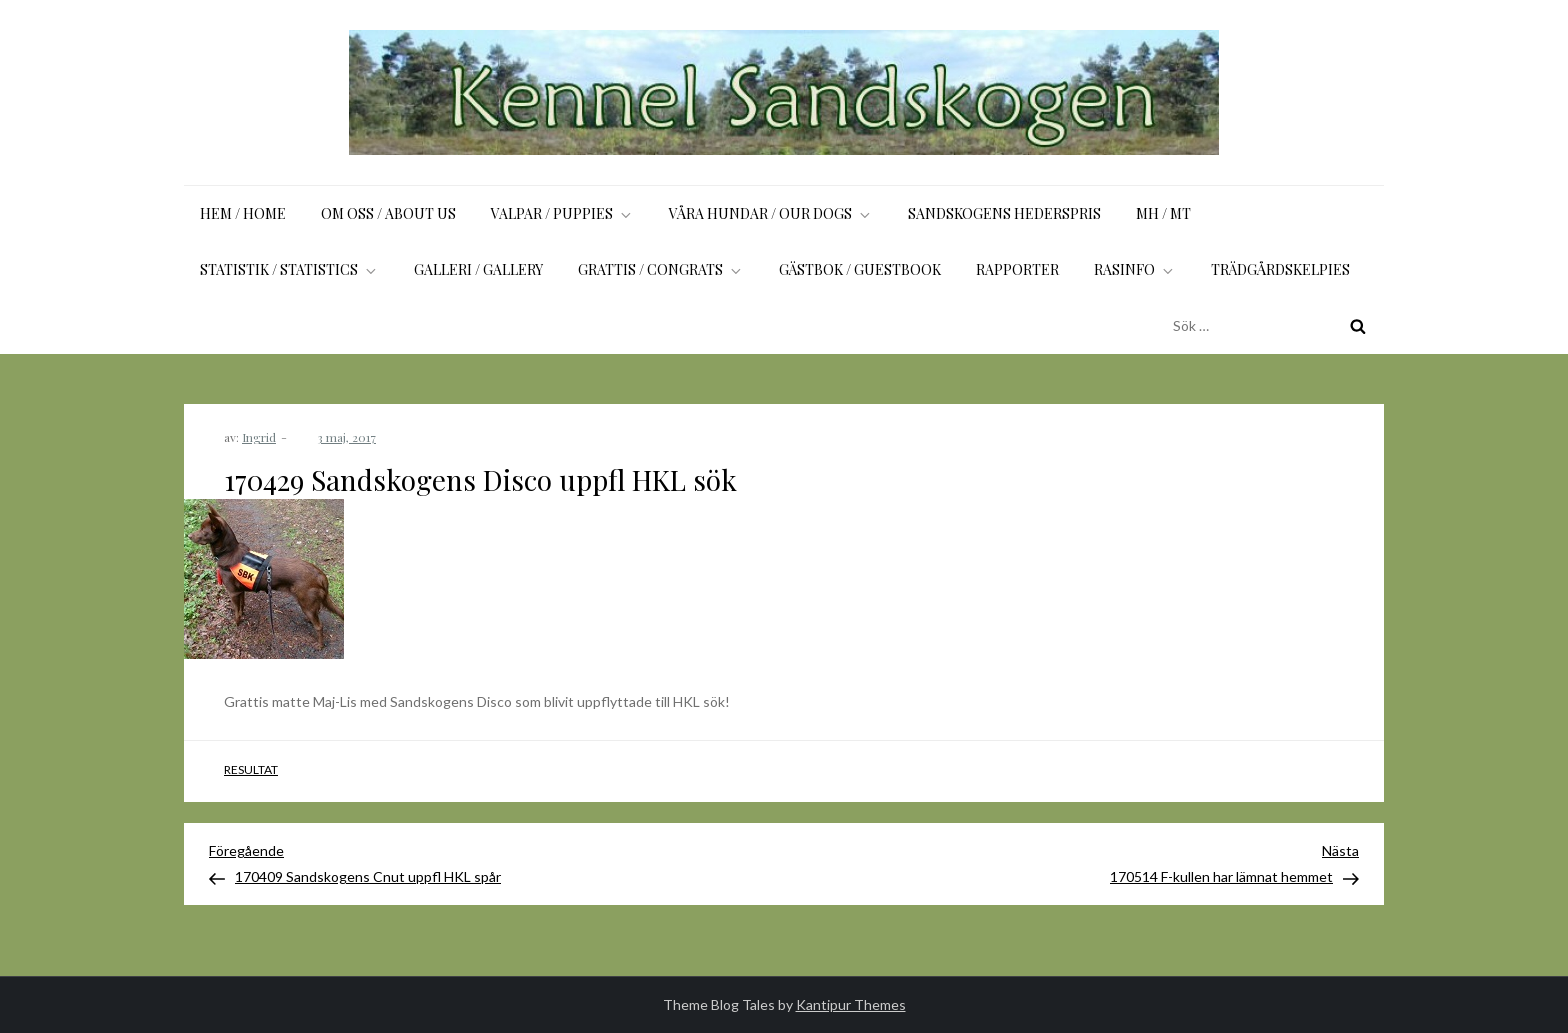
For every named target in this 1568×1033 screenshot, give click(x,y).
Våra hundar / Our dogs (771, 213)
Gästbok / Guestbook (860, 269)
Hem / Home (243, 213)
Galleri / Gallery (478, 269)
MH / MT (1163, 213)
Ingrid (259, 437)
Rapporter (1017, 269)
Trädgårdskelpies (1280, 269)
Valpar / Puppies (562, 213)
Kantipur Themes (851, 1004)
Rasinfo (1135, 269)
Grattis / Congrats (661, 269)
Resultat (251, 769)
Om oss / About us (388, 213)
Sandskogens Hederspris (1004, 213)
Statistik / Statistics (289, 269)
